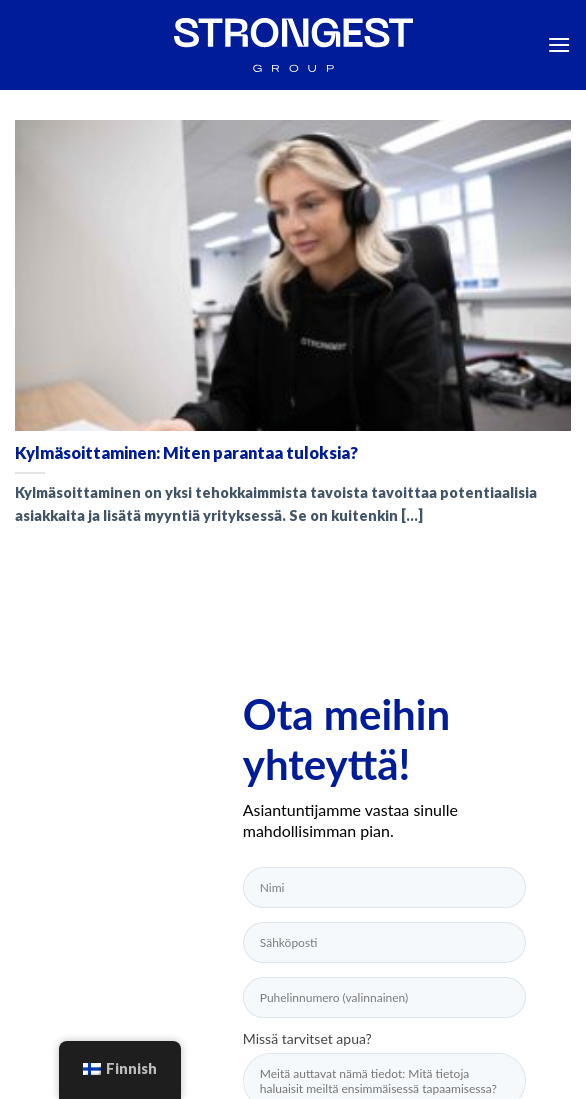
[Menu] (559, 44)
